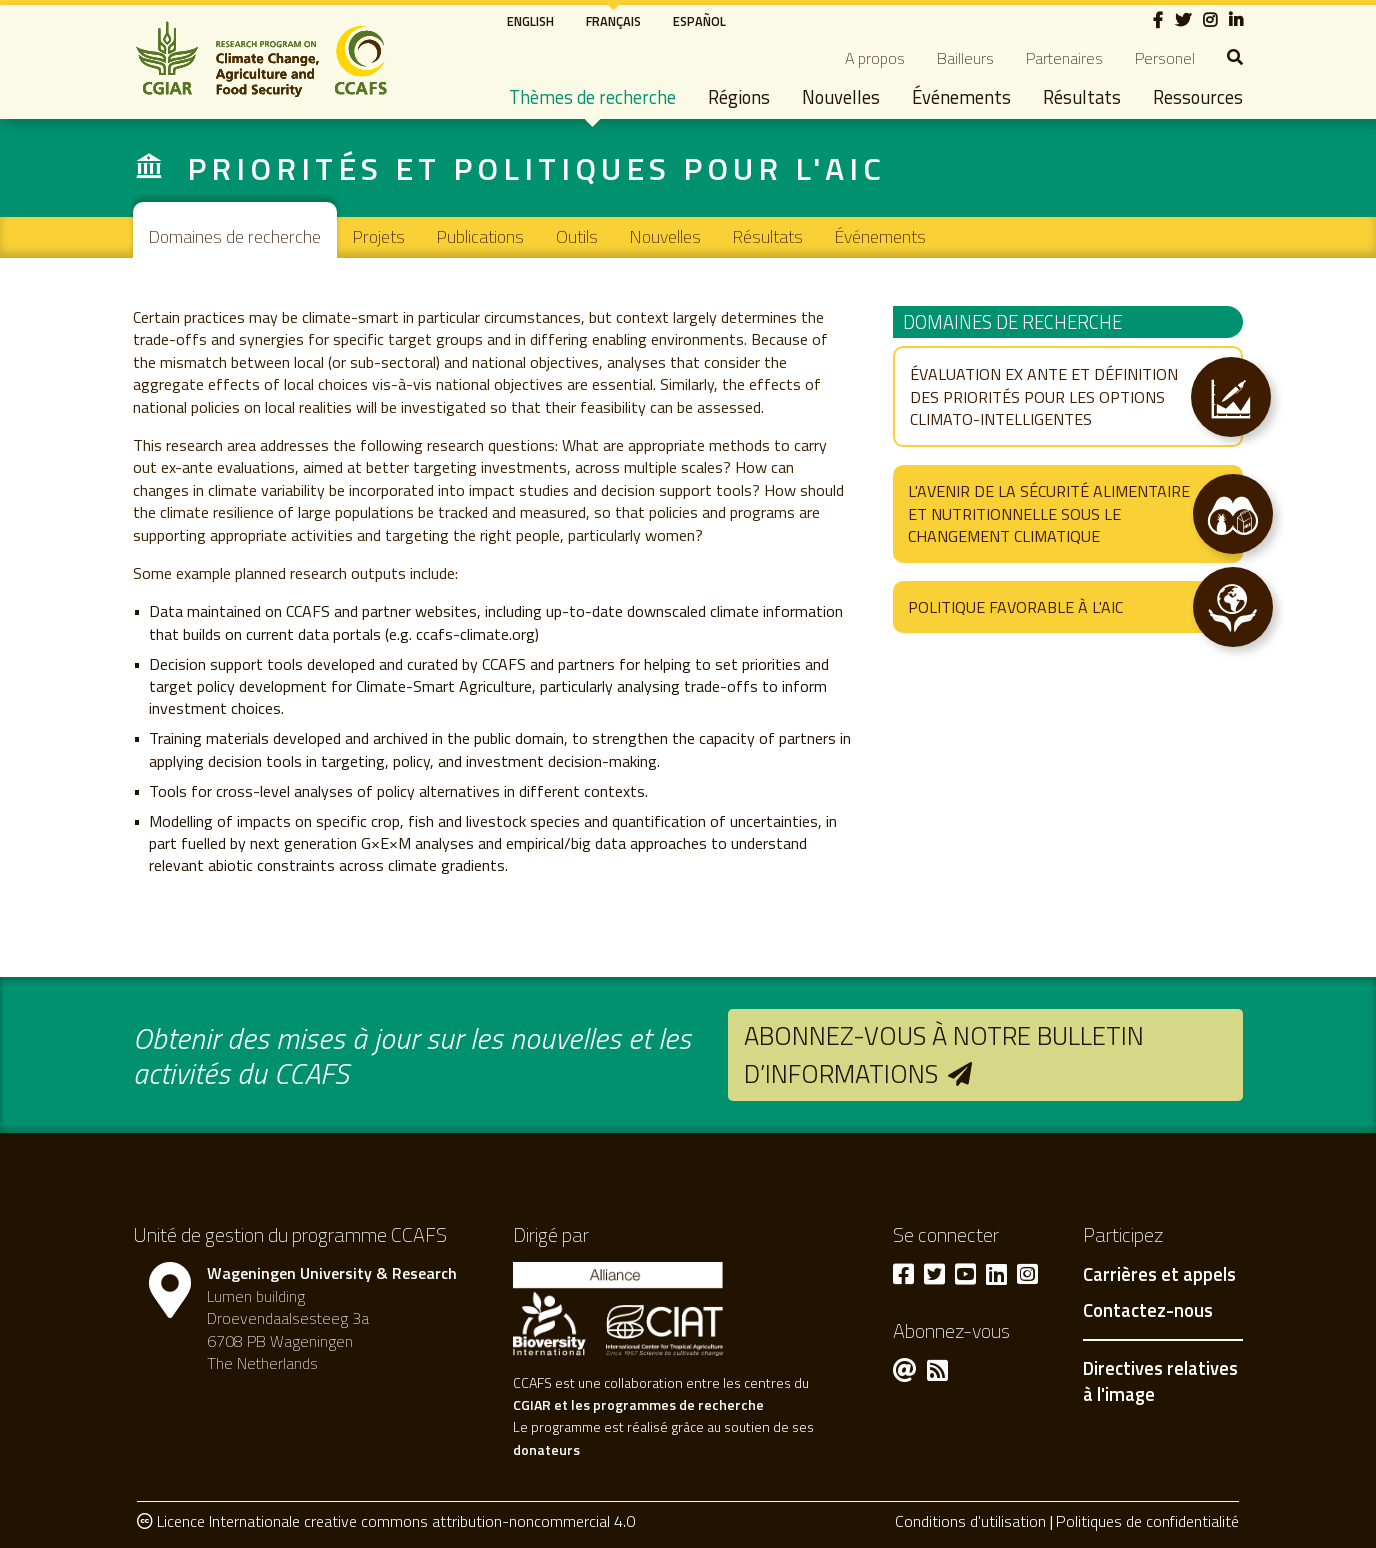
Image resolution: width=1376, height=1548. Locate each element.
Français (613, 21)
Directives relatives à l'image (1160, 1381)
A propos (875, 58)
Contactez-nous (1148, 1311)
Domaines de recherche (235, 236)
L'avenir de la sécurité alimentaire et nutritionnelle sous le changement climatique (1049, 513)
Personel (1165, 58)
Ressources (1198, 97)
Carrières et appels (1159, 1275)
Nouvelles (841, 97)
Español (699, 21)
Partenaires (1064, 58)
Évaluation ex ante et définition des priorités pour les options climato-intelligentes (1044, 396)
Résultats (1082, 97)
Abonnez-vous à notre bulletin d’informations (944, 1054)
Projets (379, 236)
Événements (961, 97)
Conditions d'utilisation (970, 1521)
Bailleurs (965, 58)
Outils (577, 236)
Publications (480, 236)
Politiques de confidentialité (1147, 1521)
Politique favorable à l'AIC (1015, 607)
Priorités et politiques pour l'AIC (536, 168)
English (530, 21)
